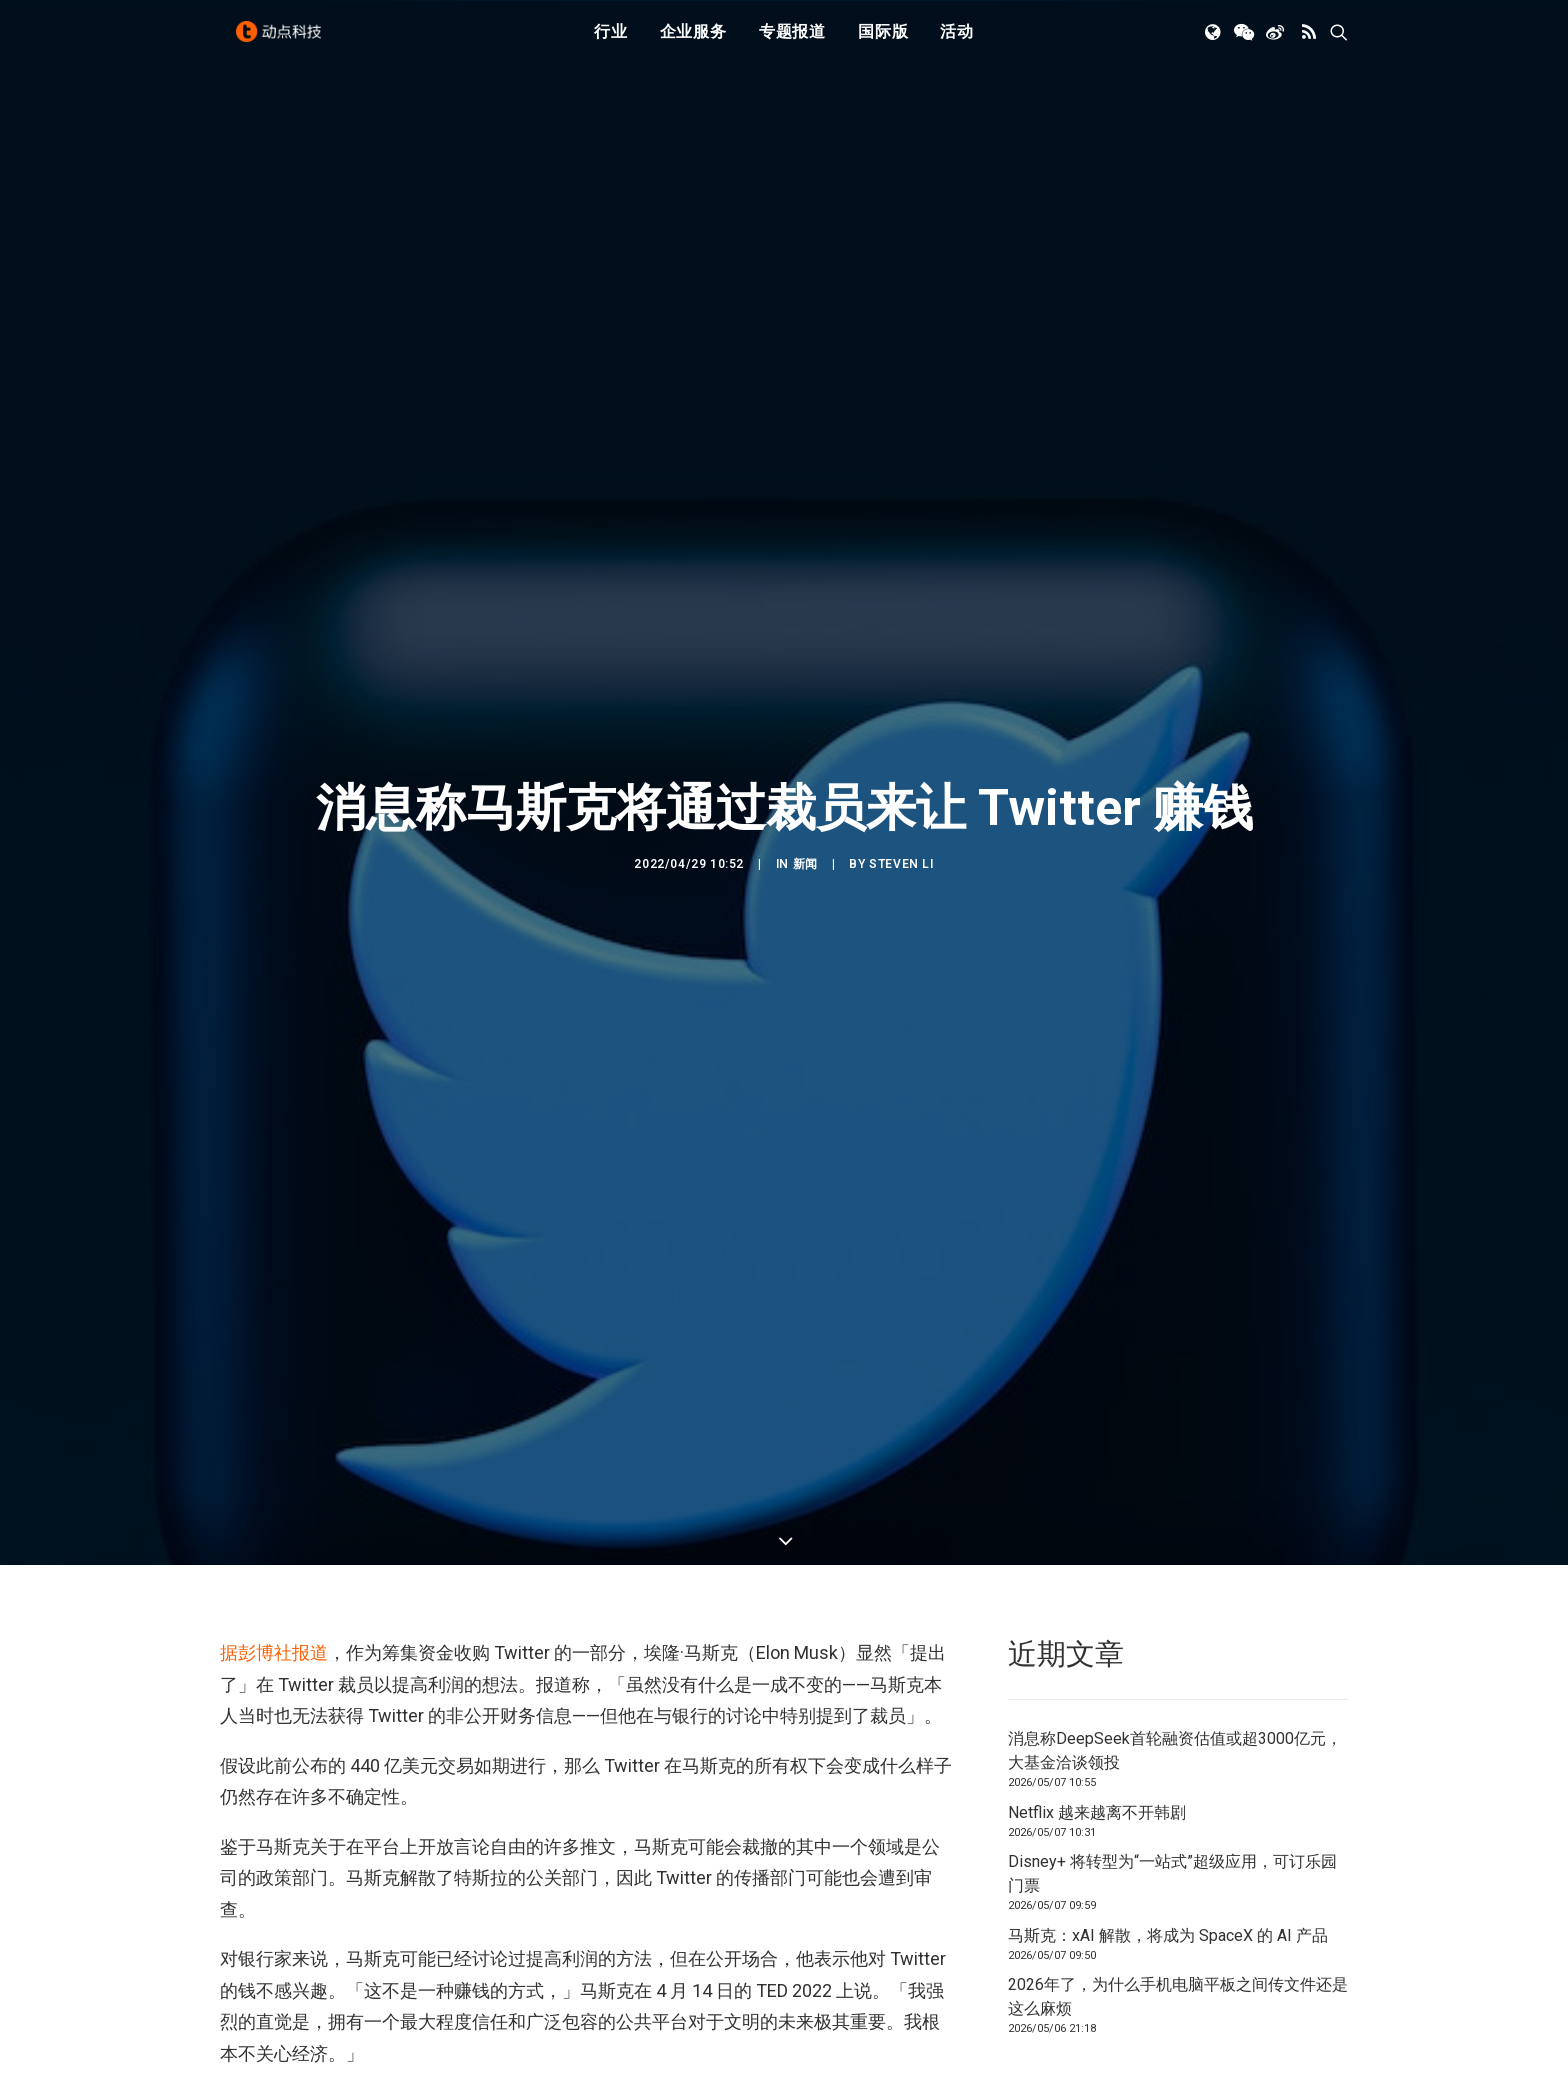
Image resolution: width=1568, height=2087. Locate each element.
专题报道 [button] (792, 42)
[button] (1214, 43)
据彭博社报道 (274, 1484)
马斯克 (368, 1985)
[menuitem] (611, 43)
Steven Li (901, 780)
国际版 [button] (883, 42)
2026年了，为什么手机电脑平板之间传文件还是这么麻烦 (1178, 1828)
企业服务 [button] (693, 42)
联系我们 (1280, 2023)
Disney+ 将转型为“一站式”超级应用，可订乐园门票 (1172, 1705)
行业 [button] (611, 42)
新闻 (805, 780)
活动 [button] (957, 42)
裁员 (314, 1985)
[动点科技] (284, 43)
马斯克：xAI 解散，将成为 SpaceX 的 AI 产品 (1168, 1767)
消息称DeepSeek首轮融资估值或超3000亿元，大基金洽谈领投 (1175, 1582)
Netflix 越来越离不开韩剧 (1097, 1644)
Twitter (252, 1985)
